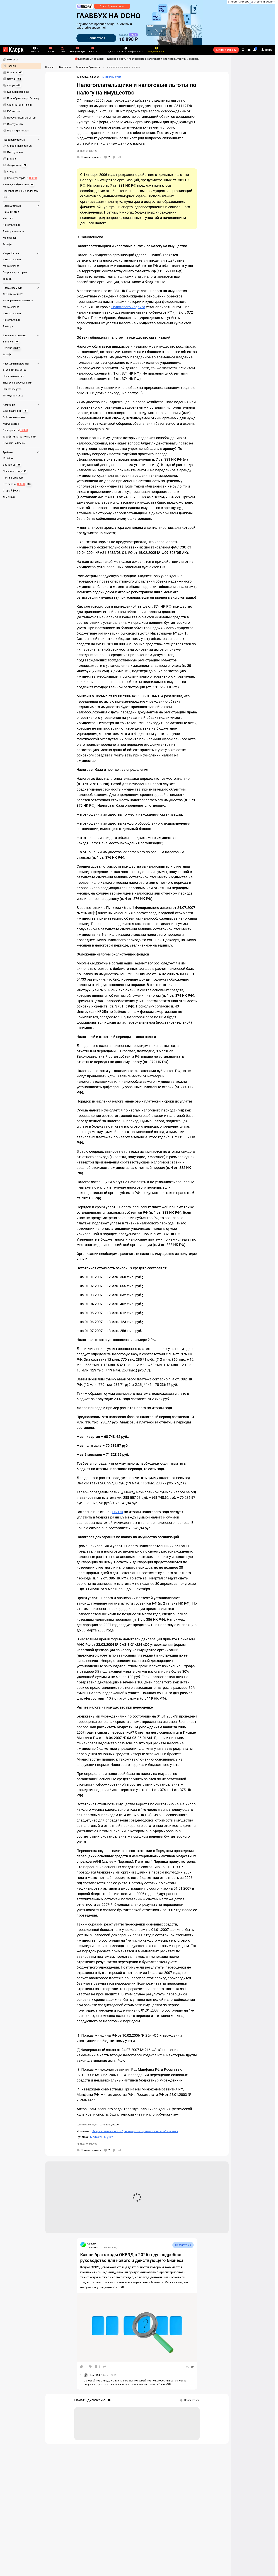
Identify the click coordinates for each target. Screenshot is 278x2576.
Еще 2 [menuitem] (6, 197)
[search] (243, 49)
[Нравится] (107, 157)
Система (50, 50)
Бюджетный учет (111, 76)
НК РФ (117, 1512)
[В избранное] (114, 157)
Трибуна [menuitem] (21, 452)
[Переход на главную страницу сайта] (13, 50)
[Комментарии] (89, 157)
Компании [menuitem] (21, 404)
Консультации (78, 50)
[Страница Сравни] (83, 2245)
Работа (93, 50)
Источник (83, 2131)
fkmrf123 (95, 2375)
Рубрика (82, 2137)
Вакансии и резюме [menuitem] (21, 335)
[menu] (23, 95)
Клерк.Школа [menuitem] (21, 253)
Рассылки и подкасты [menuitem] (21, 363)
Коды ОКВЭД (111, 2247)
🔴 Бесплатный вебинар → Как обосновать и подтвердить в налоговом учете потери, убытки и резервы (137, 58)
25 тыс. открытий (87, 150)
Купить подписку (226, 49)
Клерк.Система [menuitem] (21, 205)
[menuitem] (21, 59)
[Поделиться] (120, 157)
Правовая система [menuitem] (21, 139)
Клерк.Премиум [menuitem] (21, 288)
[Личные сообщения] (249, 49)
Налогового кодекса (128, 307)
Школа (62, 50)
